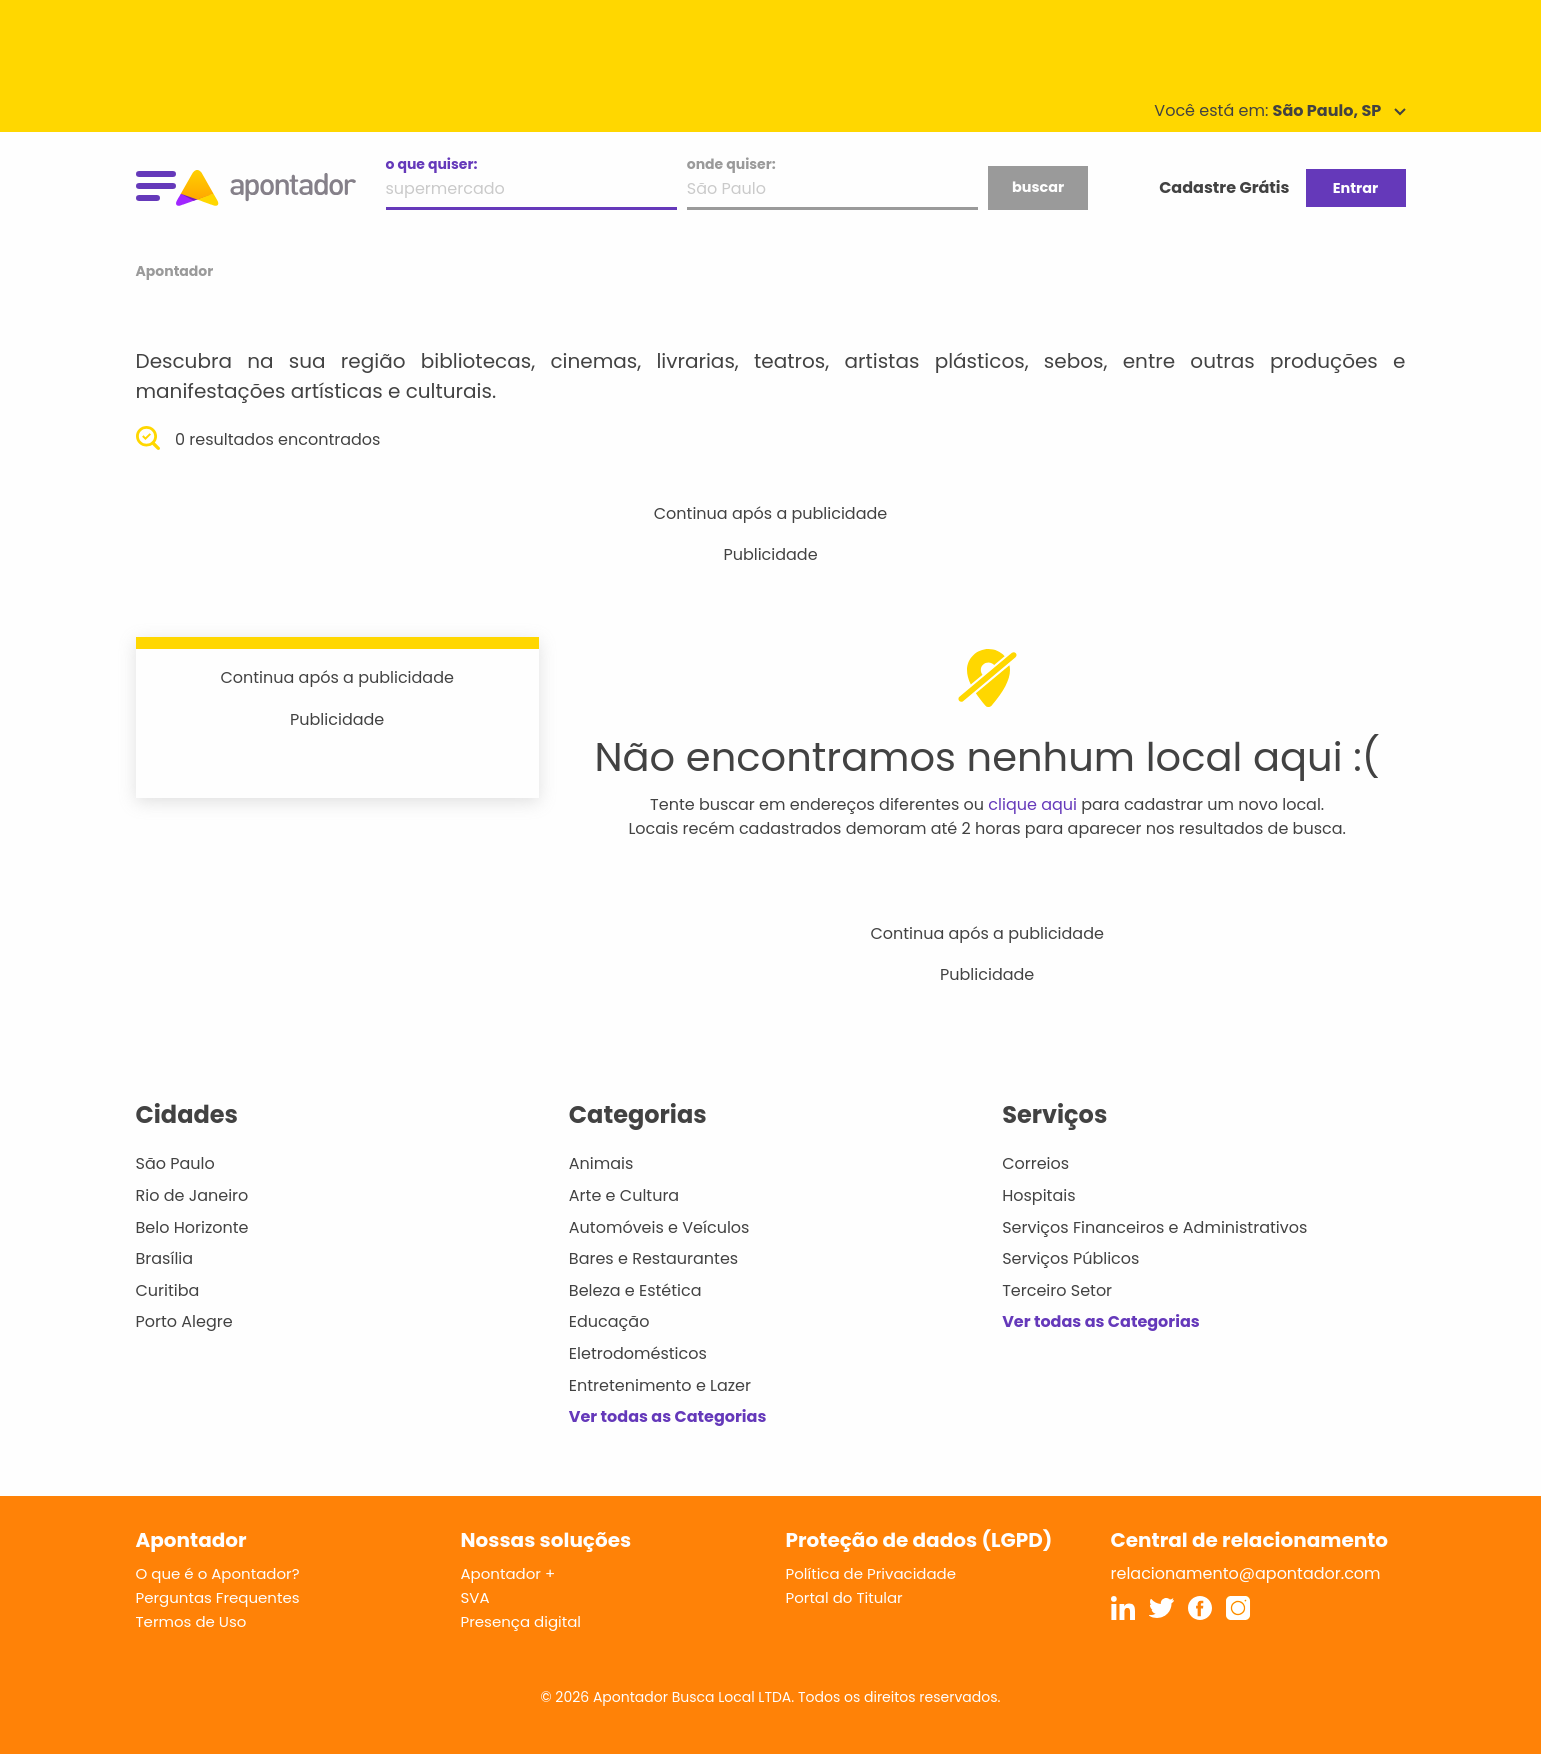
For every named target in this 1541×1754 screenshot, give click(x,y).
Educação (609, 1321)
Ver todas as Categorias (668, 1416)
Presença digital (521, 1621)
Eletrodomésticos (638, 1353)
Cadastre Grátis (1224, 187)
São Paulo (175, 1163)
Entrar (1355, 188)
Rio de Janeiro (192, 1195)
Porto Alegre (184, 1321)
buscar (1038, 187)
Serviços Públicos (1070, 1258)
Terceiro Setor (1057, 1290)
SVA (475, 1597)
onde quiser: (731, 164)
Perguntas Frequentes (218, 1597)
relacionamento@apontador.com (1246, 1573)
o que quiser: (432, 164)
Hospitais (1038, 1195)
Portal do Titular (844, 1597)
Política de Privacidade (871, 1573)
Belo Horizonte (192, 1227)
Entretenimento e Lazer (660, 1385)
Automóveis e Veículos (659, 1227)
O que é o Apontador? (218, 1573)
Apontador (175, 271)
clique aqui (1032, 804)
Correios (1035, 1163)
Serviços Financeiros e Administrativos (1154, 1227)
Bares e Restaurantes (653, 1258)
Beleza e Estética (635, 1290)
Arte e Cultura (624, 1195)
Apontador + (508, 1573)
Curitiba (168, 1290)
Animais (601, 1163)
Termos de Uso (191, 1621)
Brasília (165, 1258)
